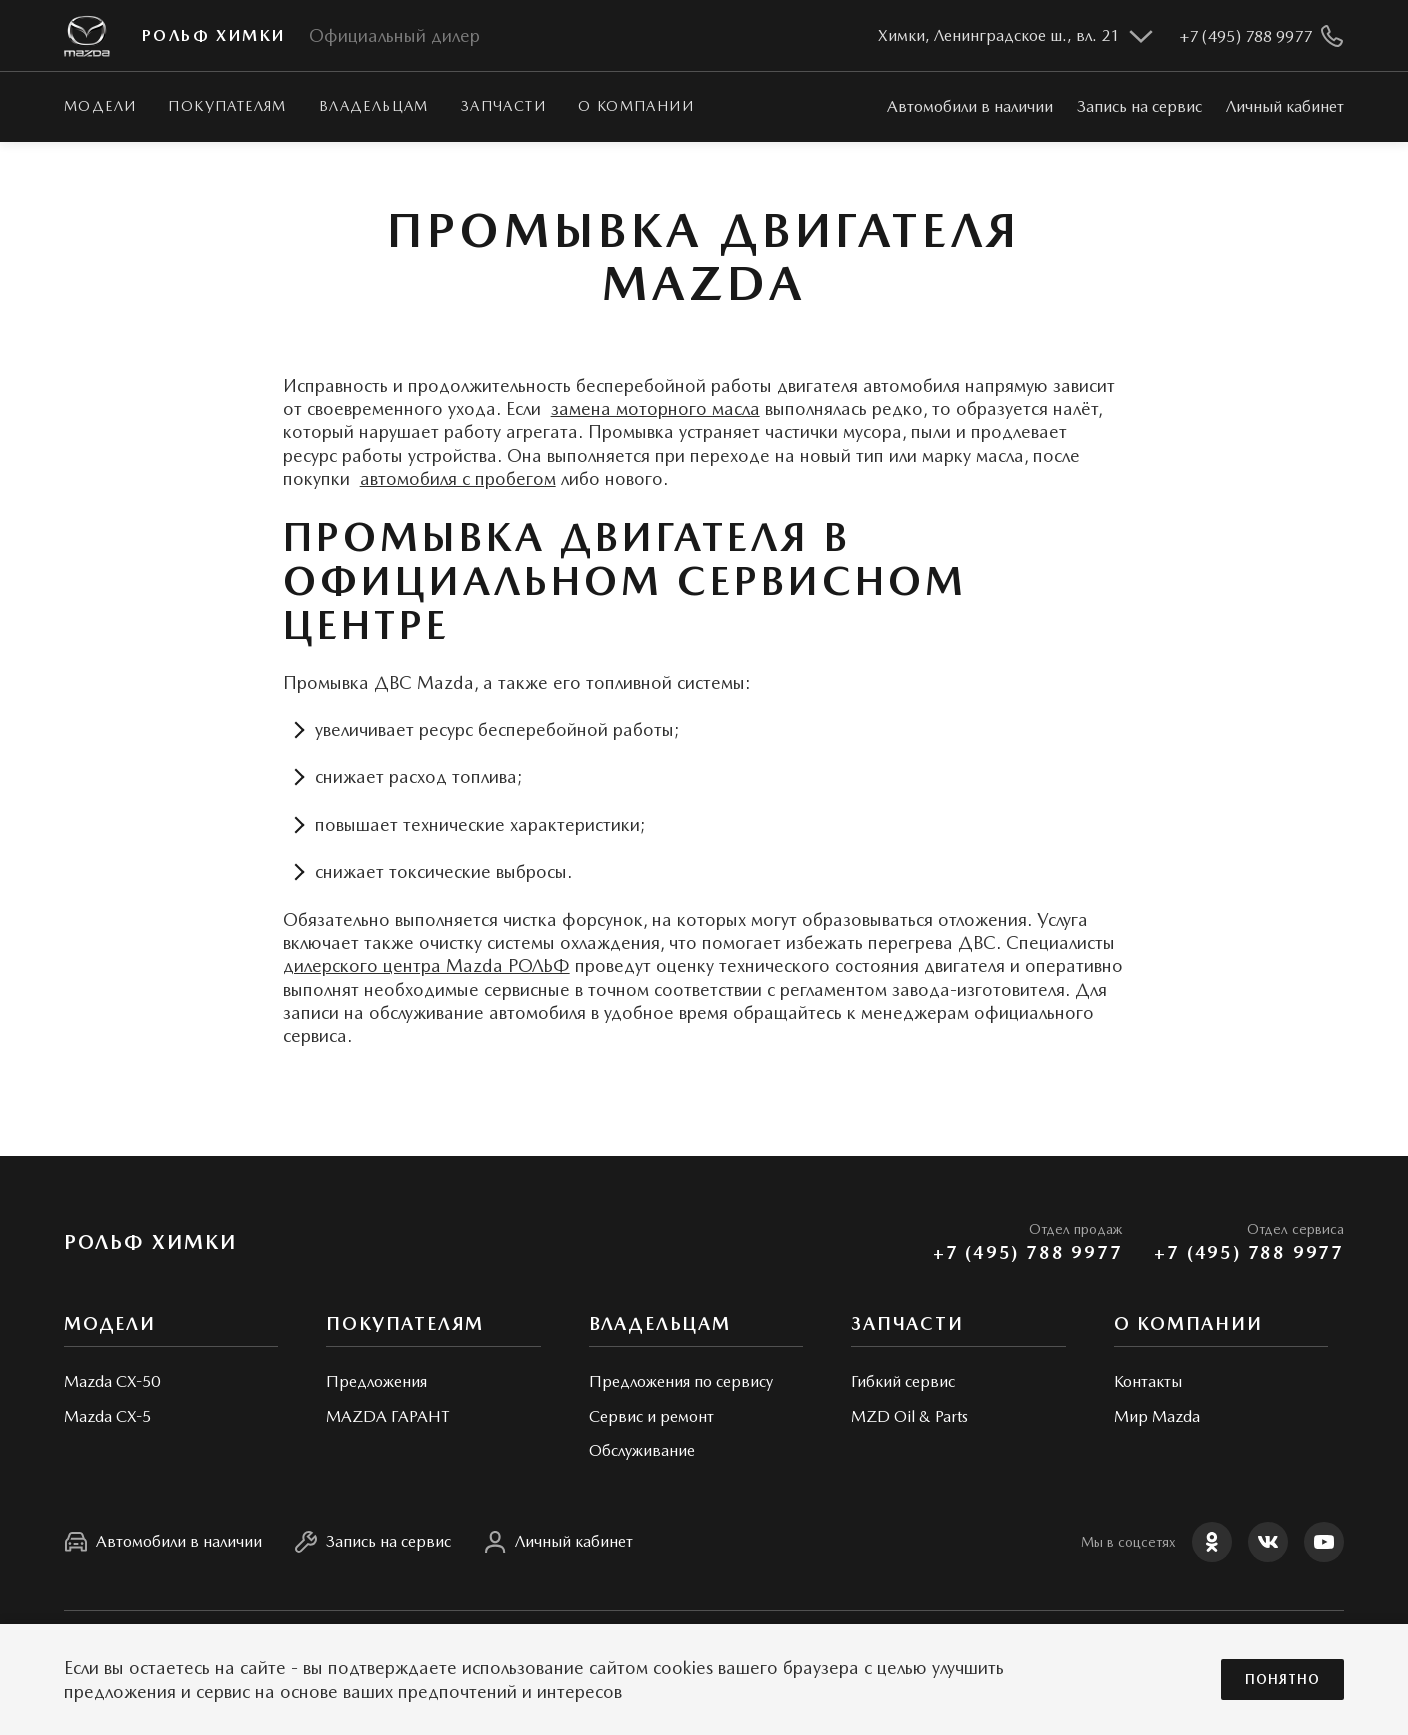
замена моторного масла (655, 408)
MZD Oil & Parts (909, 1416)
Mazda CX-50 (112, 1381)
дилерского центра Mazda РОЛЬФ (426, 965)
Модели (100, 106)
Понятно (1282, 1679)
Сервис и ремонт (651, 1416)
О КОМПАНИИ (636, 106)
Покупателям (227, 106)
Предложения (376, 1381)
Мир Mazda (1157, 1416)
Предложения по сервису (681, 1381)
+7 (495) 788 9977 (1028, 1252)
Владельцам (374, 106)
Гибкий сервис (903, 1381)
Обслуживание (642, 1450)
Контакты (1148, 1381)
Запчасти (503, 106)
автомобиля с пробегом (458, 478)
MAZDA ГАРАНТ (387, 1416)
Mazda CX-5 (107, 1416)
